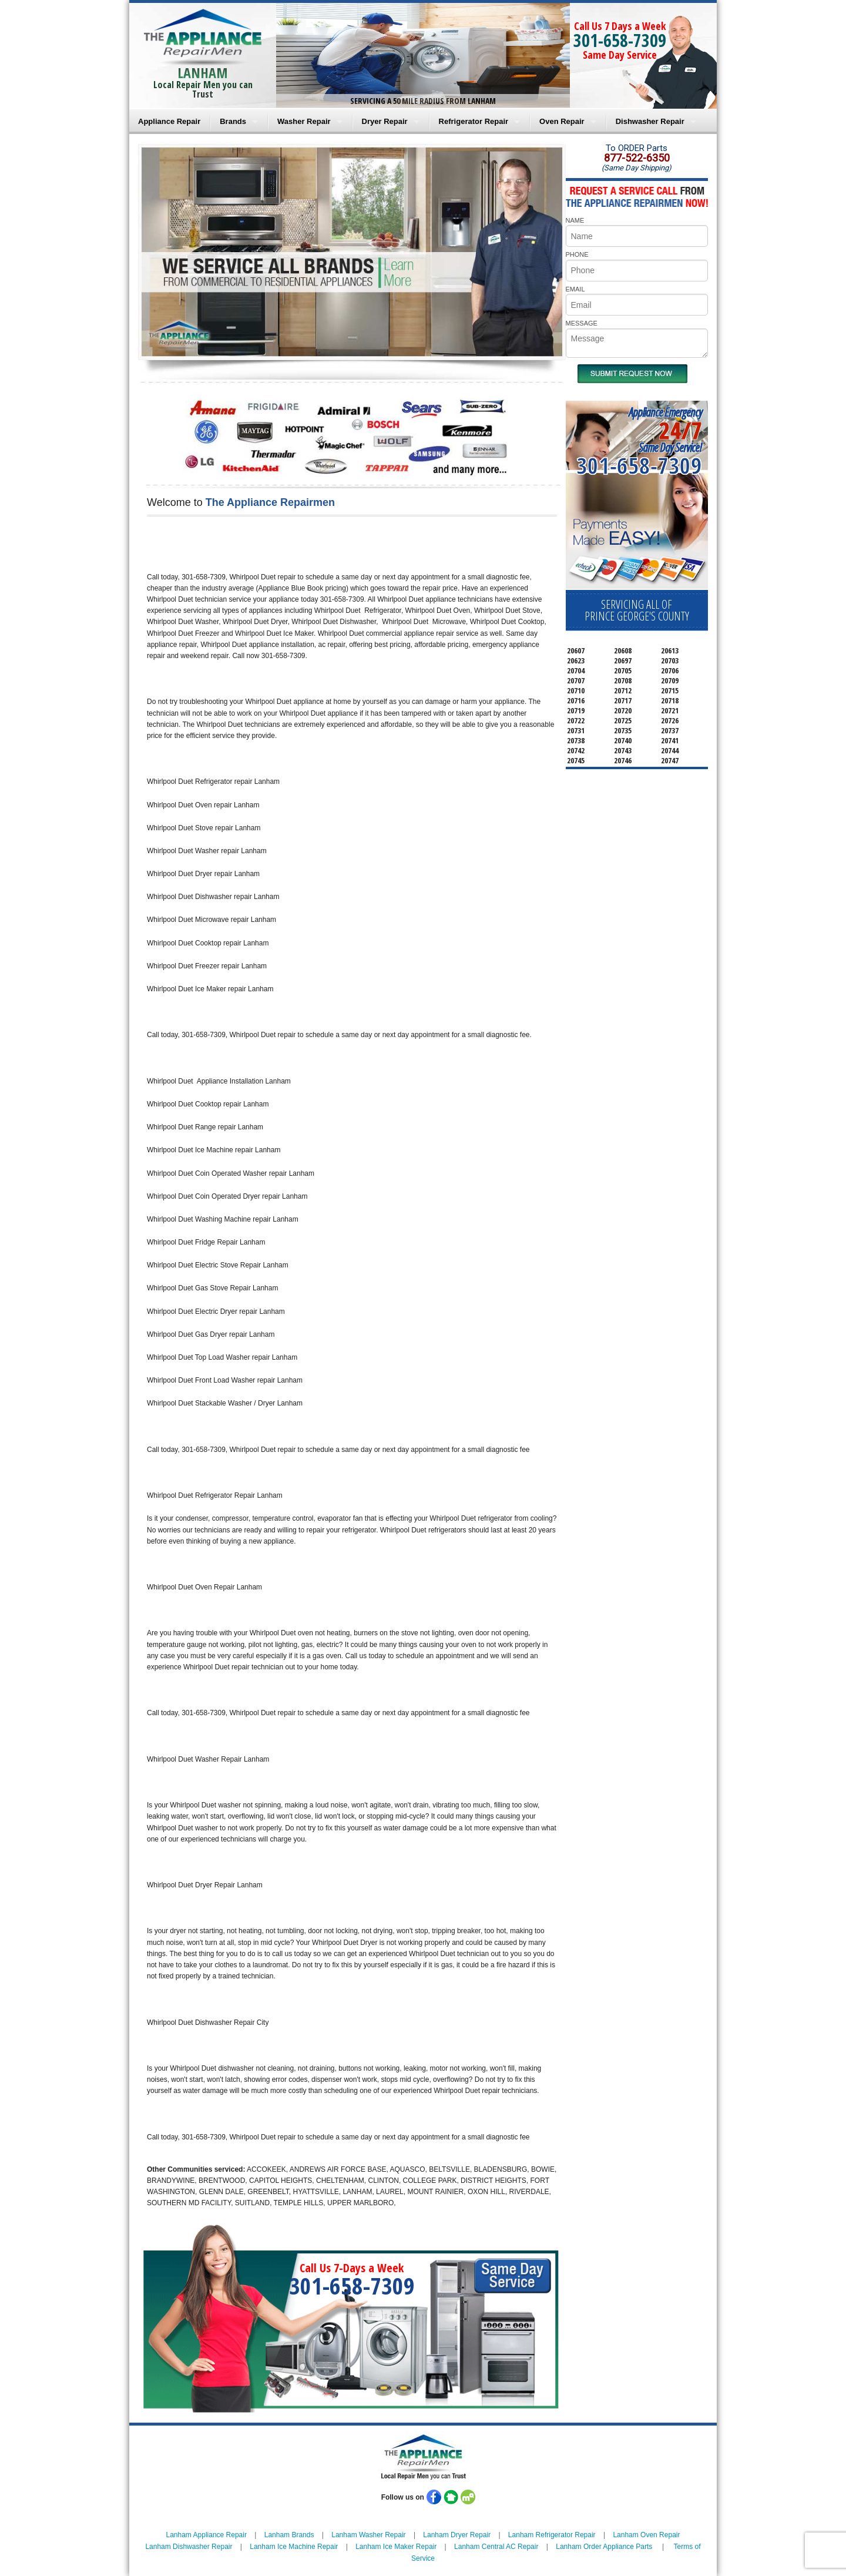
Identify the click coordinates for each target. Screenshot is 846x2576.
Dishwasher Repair (650, 121)
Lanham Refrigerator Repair (552, 2535)
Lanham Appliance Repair (206, 2535)
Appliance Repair (169, 121)
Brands (233, 121)
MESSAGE (581, 323)
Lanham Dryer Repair (457, 2535)
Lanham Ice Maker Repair (396, 2547)
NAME (575, 220)
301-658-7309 (619, 40)
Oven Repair (562, 121)
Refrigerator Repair (473, 121)
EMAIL (575, 289)
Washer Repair (304, 121)
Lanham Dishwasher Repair (188, 2547)
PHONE (577, 254)
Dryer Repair (385, 121)
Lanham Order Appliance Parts (604, 2547)
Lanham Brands (289, 2535)
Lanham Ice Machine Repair (294, 2547)
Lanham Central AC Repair (496, 2547)
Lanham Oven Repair (646, 2535)
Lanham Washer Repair (368, 2535)
